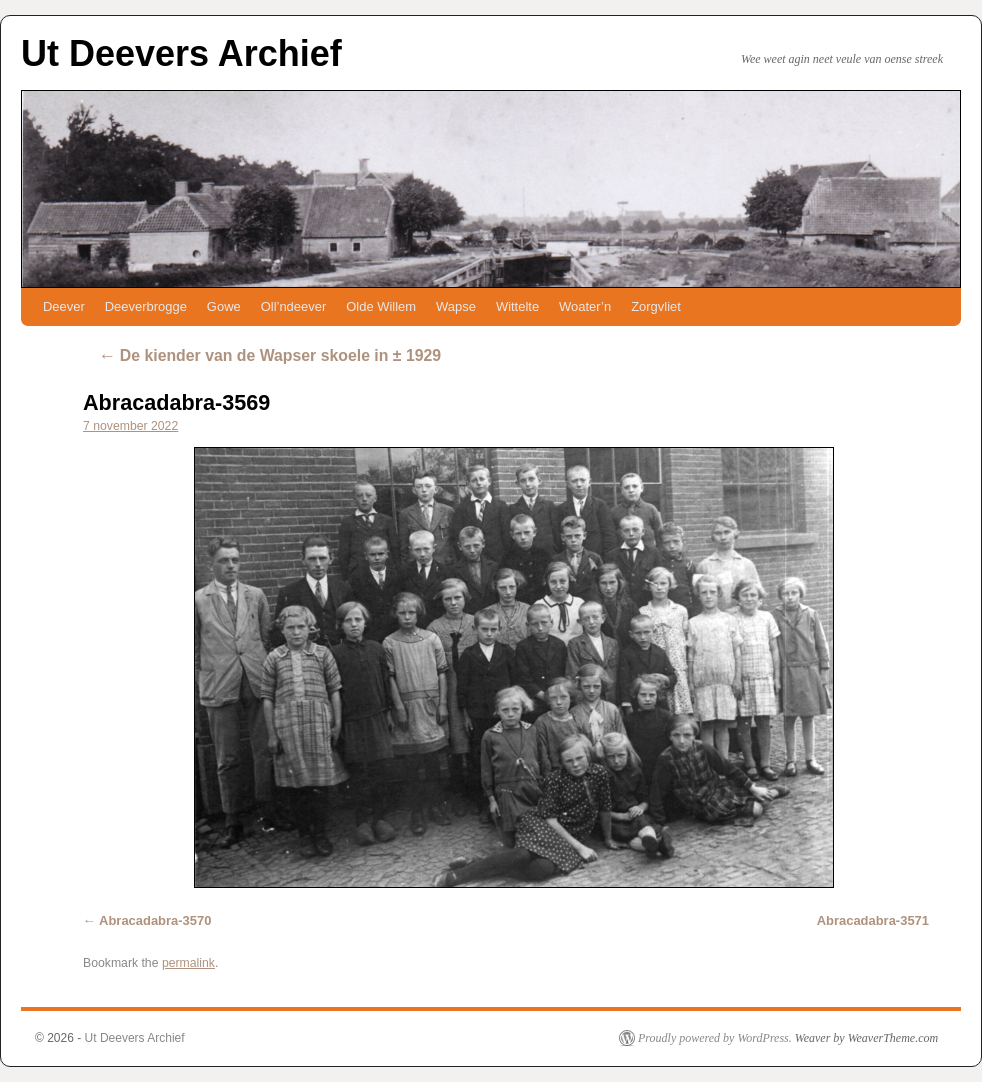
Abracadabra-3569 (176, 402)
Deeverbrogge (146, 306)
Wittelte (517, 306)
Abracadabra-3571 (873, 920)
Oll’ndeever (294, 306)
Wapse (456, 306)
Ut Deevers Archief (181, 53)
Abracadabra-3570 (155, 920)
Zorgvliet (656, 306)
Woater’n (585, 306)
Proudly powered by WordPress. (715, 1038)
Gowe (224, 306)
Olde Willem (381, 306)
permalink (188, 963)
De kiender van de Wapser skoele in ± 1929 (269, 355)
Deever (64, 306)
